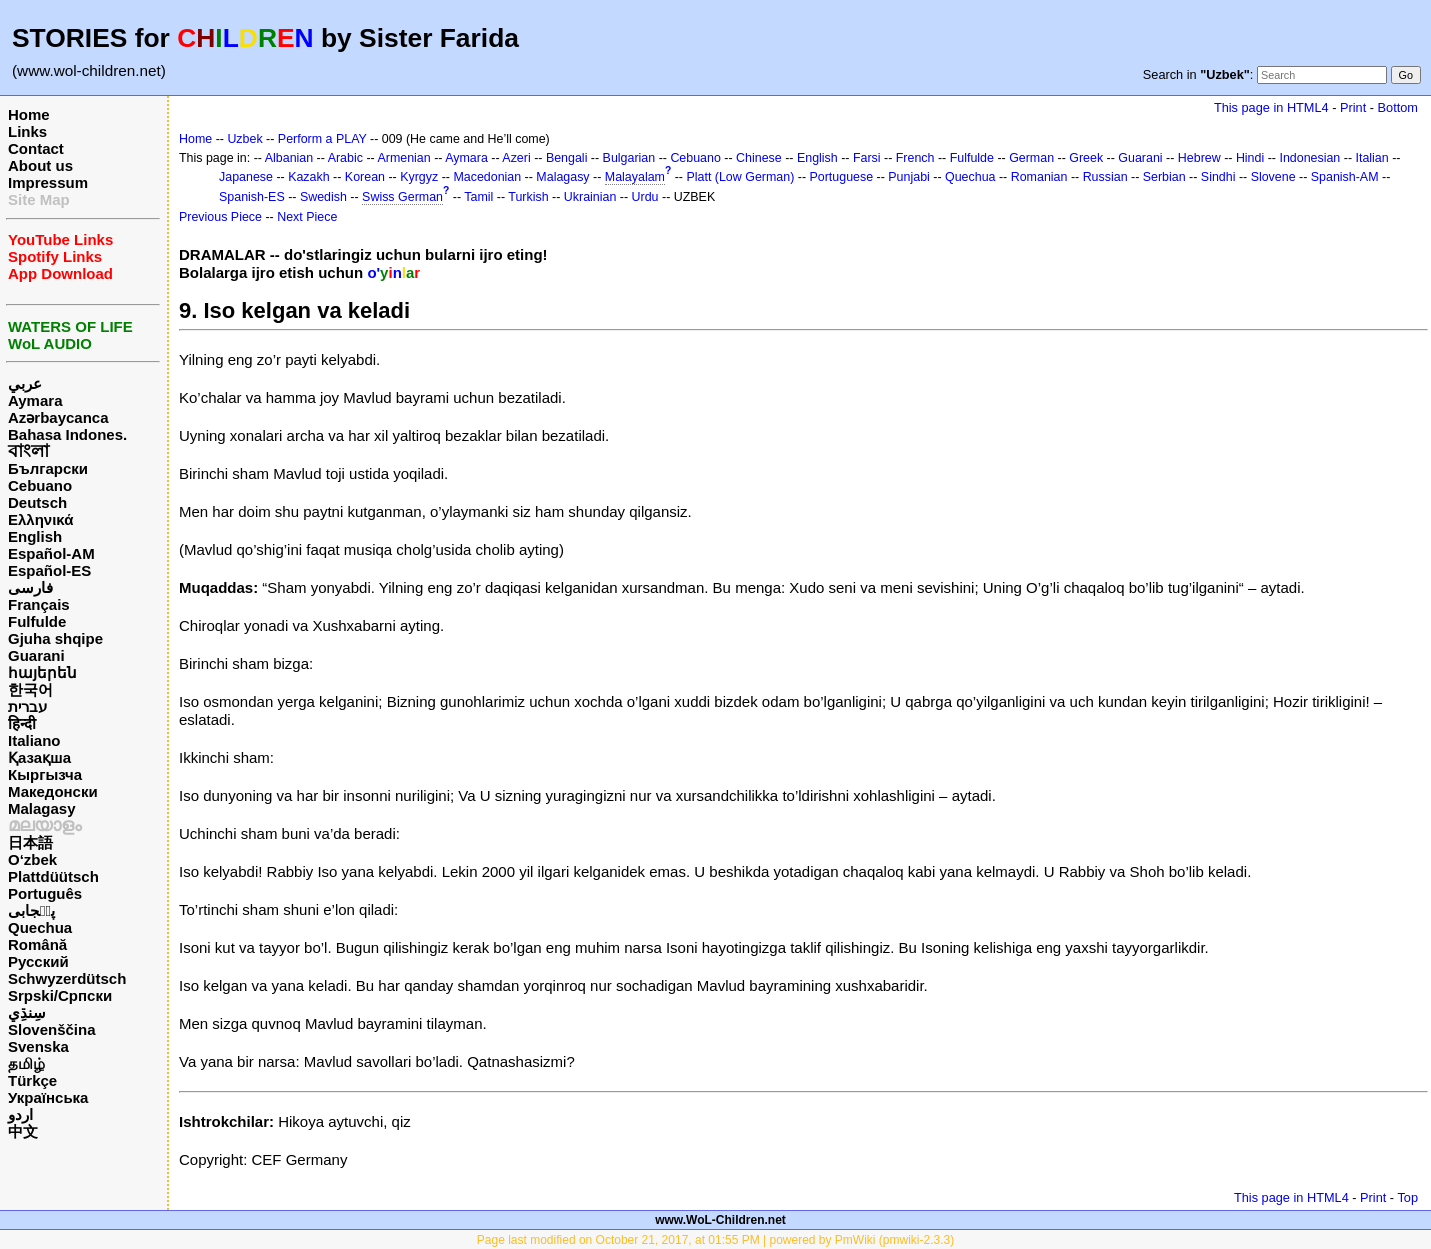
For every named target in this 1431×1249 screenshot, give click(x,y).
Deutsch (37, 502)
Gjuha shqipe (55, 638)
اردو (20, 1114)
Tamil (478, 197)
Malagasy (42, 808)
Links (27, 131)
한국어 (30, 689)
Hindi (1250, 158)
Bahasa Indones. (67, 434)
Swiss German (402, 197)
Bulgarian (629, 158)
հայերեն (42, 672)
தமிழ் (26, 1063)
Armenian (403, 158)
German (1031, 158)
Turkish (528, 197)
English (35, 536)
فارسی (30, 587)
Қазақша (39, 757)
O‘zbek (32, 859)
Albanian (289, 158)
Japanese (246, 177)
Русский (38, 961)
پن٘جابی (31, 910)
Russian (1105, 177)
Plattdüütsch (53, 876)
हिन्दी (22, 723)
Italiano (34, 740)
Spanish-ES (252, 197)
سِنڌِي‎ (27, 1012)
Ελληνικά (40, 519)
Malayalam (635, 177)
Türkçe (32, 1080)
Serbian (1164, 177)
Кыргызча (45, 774)
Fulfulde (37, 621)
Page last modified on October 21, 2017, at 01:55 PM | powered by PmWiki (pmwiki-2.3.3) (715, 1240)
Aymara (35, 400)
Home (29, 114)
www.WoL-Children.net (720, 1220)
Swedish (323, 197)
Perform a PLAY (322, 139)
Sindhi (1218, 177)
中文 (23, 1131)
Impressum (48, 182)
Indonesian (1309, 158)
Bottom (1398, 107)
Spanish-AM (1345, 177)
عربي (25, 383)
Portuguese (842, 177)
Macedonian (487, 177)
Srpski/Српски (60, 995)
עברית (27, 706)
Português (45, 893)
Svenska (38, 1046)
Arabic (345, 158)
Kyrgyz (419, 177)
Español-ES (49, 570)
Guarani (36, 655)
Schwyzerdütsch (67, 978)
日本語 (30, 842)
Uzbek (244, 139)
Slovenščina (52, 1029)
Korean (365, 177)
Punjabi (909, 177)
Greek (1086, 158)
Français (39, 604)
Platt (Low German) (740, 177)
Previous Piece (220, 217)
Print (1353, 107)
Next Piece (307, 217)
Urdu (645, 197)
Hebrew (1199, 158)
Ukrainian (590, 197)
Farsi (867, 158)
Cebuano (40, 485)
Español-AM (51, 553)
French (915, 158)
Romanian (1039, 177)
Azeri (516, 158)
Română (37, 944)
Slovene (1273, 177)
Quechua (40, 927)
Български (48, 468)
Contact (36, 148)
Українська (48, 1097)
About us (40, 165)
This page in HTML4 (1271, 107)
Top (1407, 1197)
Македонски (53, 791)
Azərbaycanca (58, 417)
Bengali (567, 158)
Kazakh (309, 177)
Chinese (759, 158)
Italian (1371, 158)
